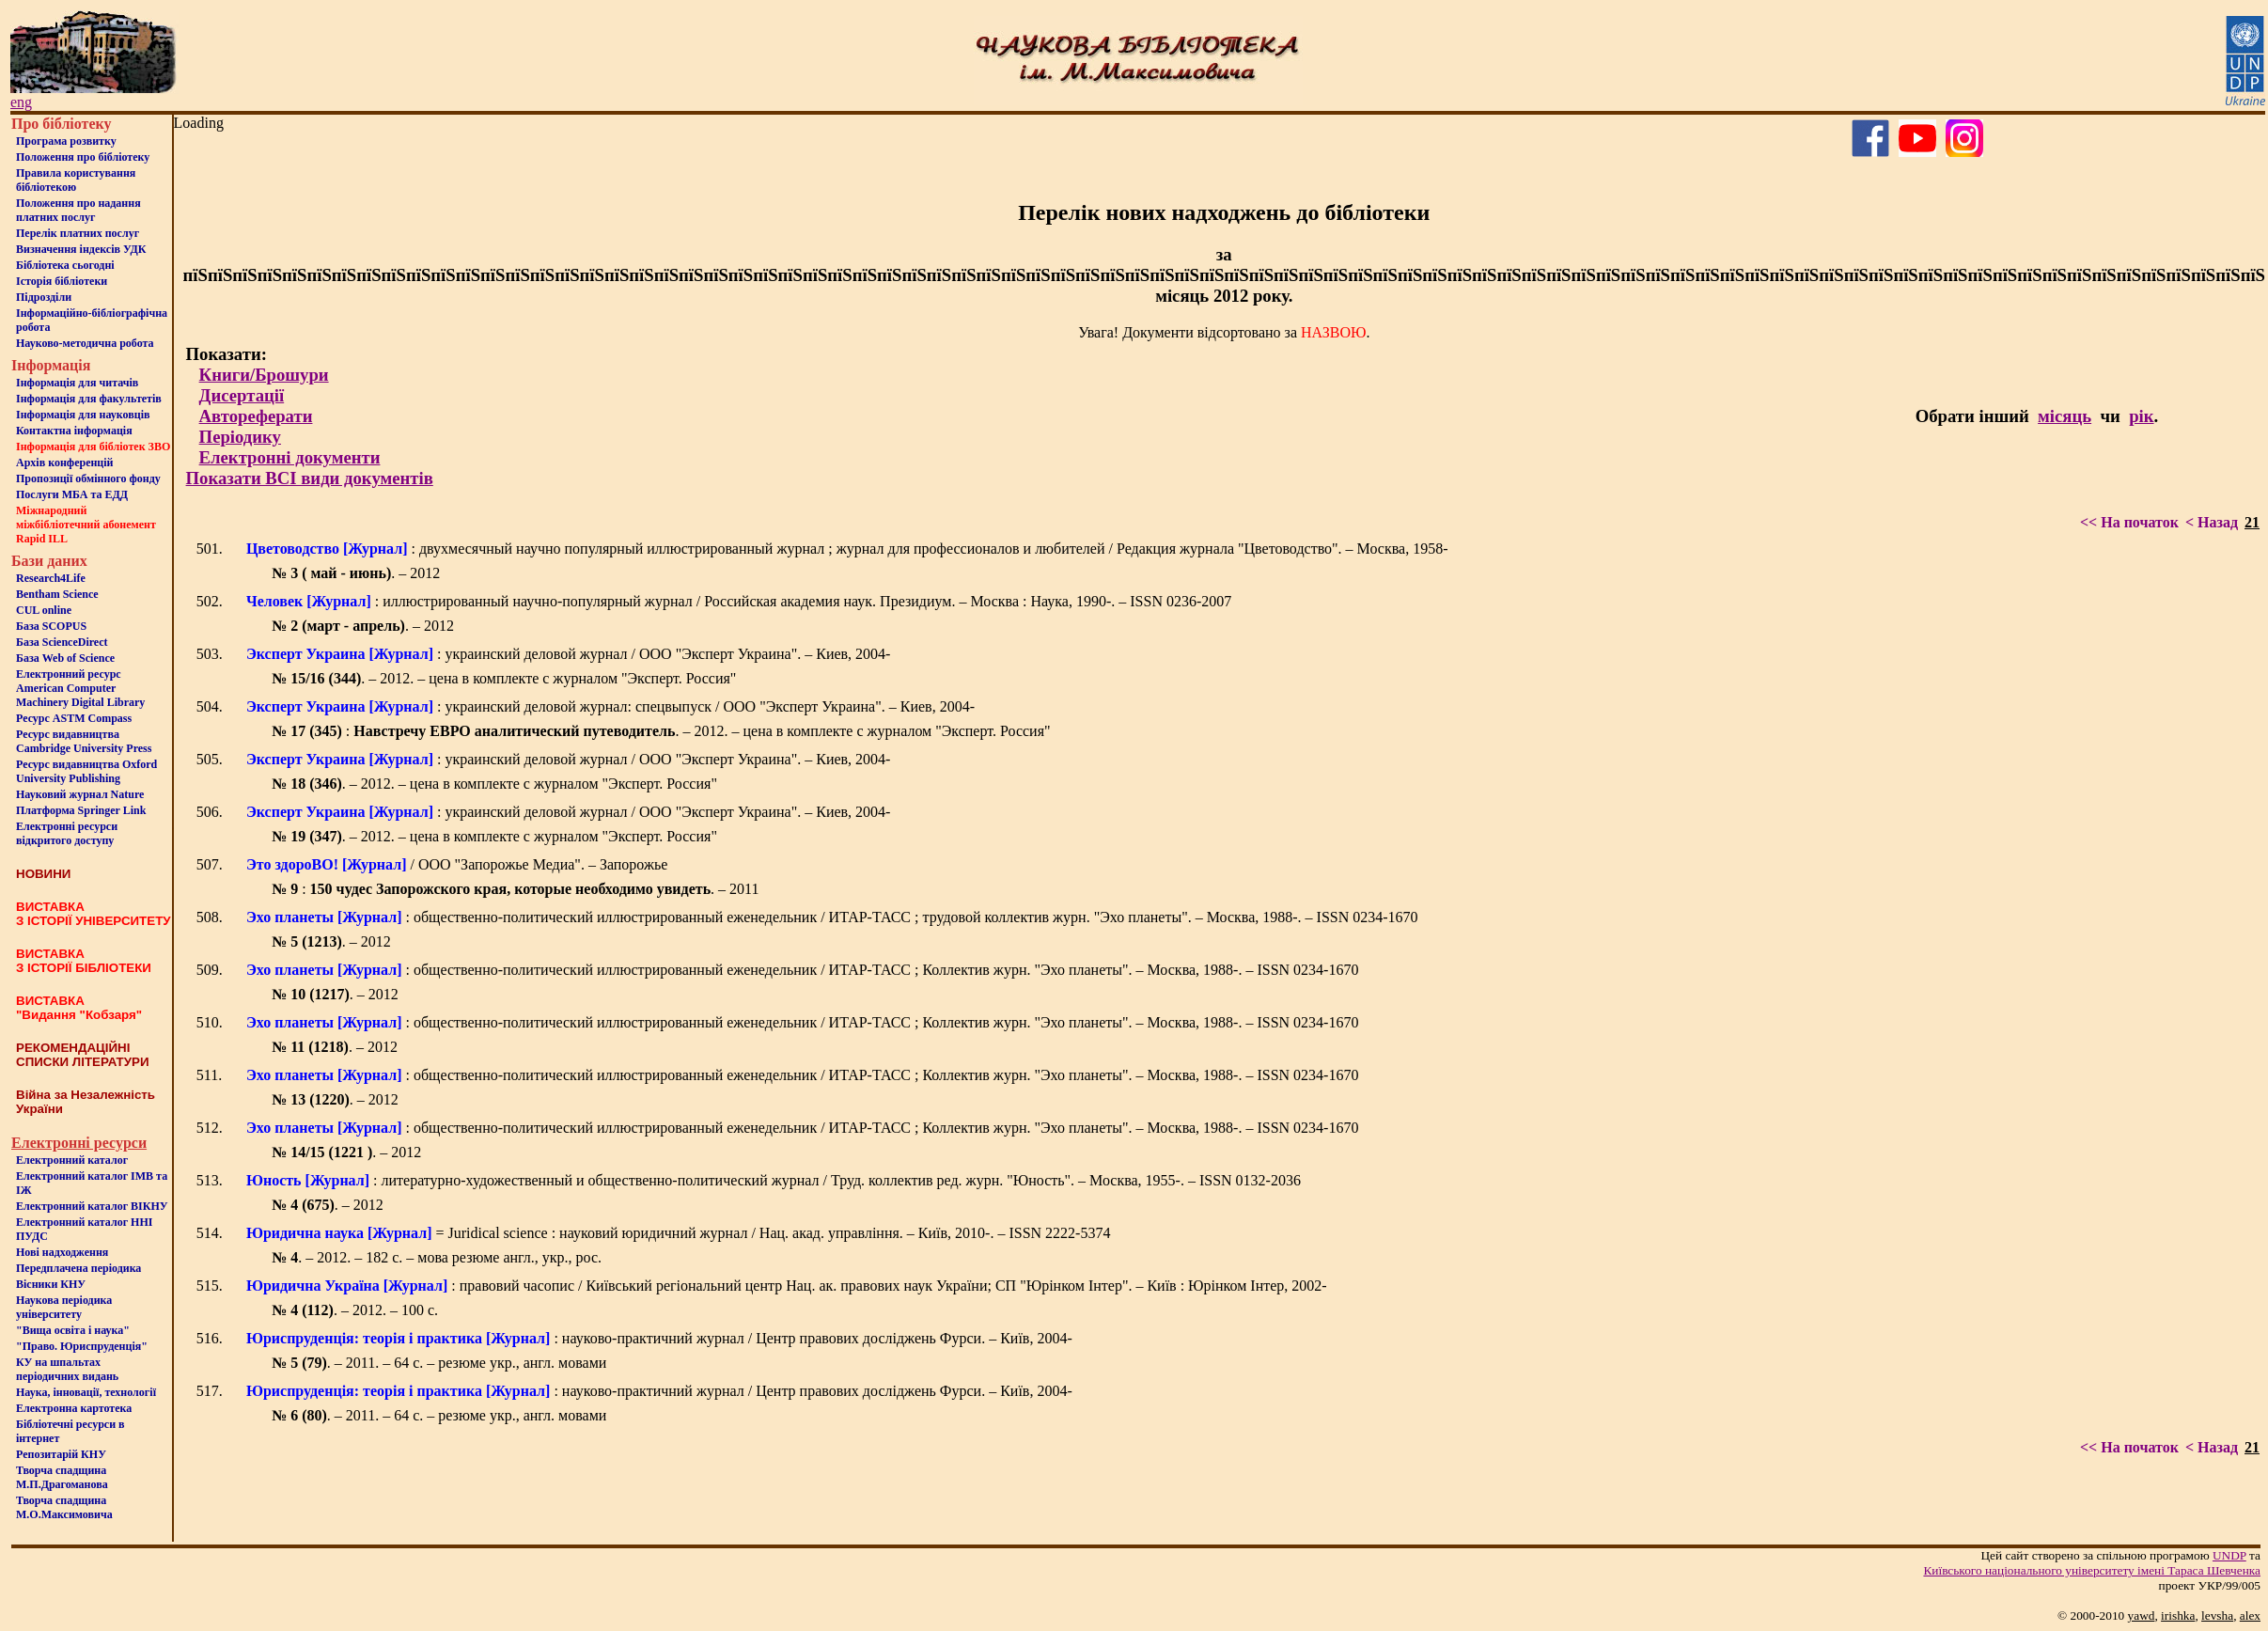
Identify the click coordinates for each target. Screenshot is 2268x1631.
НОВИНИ (43, 874)
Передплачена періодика (78, 1268)
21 (2252, 522)
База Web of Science (65, 658)
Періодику (240, 437)
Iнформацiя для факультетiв (89, 398)
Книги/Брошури (264, 374)
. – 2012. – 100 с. (355, 1310)
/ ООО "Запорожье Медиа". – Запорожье (457, 864)
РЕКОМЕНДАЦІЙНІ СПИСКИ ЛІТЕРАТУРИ (82, 1055)
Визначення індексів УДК (81, 249)
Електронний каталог (72, 1160)
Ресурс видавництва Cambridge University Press (83, 741)
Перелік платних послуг (77, 233)
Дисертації (242, 395)
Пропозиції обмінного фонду (88, 478)
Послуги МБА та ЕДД (72, 494)
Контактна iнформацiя (74, 430)
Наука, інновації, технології (86, 1392)
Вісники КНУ (51, 1284)
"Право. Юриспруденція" (82, 1346)
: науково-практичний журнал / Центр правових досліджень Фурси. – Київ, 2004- (659, 1338)
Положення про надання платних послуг (78, 210)
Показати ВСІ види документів (309, 478)
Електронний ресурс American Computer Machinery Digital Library (80, 688)
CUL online (43, 610)
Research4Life (51, 578)
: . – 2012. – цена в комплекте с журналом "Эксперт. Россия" (661, 731)
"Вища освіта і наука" (73, 1330)
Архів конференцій (65, 462)
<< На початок (2129, 522)
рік (2141, 416)
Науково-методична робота (85, 343)
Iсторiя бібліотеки (61, 281)
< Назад (2211, 522)
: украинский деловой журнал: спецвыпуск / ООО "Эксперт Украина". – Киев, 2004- (610, 706)
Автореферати (256, 416)
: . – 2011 (515, 889)
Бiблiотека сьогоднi (65, 265)
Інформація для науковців (82, 414)
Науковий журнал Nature (80, 794)
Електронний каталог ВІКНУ (92, 1206)
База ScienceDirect (62, 642)
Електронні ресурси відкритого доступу (66, 833)
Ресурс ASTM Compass (74, 718)
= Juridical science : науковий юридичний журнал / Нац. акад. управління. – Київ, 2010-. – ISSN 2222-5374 (678, 1233)
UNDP (2229, 1555)
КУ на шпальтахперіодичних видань (67, 1369)
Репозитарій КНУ (61, 1454)
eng (21, 102)
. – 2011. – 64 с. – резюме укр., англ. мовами (439, 1363)
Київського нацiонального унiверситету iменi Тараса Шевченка (2091, 1570)
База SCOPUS (51, 626)
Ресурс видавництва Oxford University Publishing (86, 771)
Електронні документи (290, 457)
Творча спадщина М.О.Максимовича (64, 1507)
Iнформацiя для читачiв (77, 382)
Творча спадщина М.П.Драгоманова (62, 1477)
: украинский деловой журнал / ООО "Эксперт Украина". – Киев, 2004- (568, 654)
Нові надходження (62, 1252)
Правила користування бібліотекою (75, 180)
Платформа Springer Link (81, 810)
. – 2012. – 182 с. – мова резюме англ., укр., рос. (437, 1257)
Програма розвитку (66, 141)
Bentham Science (57, 594)
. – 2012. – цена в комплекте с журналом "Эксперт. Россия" (504, 678)
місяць (2064, 416)
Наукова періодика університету (64, 1307)
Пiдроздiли (43, 297)
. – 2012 (356, 573)
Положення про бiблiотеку (82, 157)
